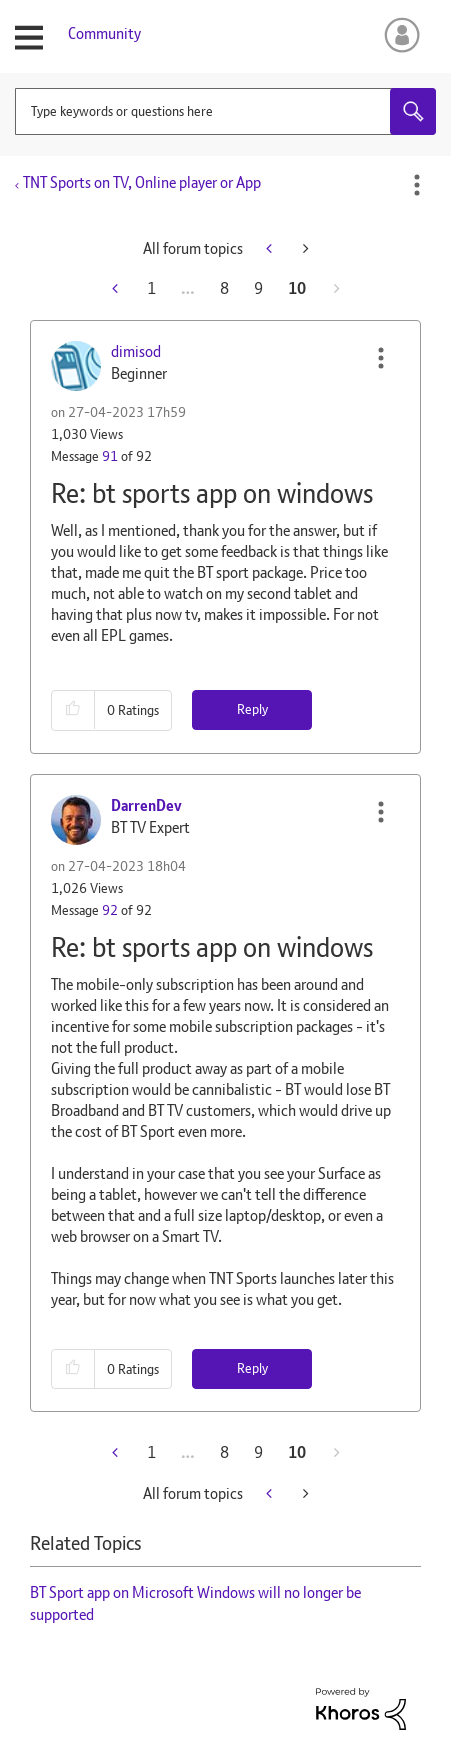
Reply (252, 709)
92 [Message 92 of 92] (110, 910)
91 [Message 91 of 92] (110, 456)
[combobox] (225, 111)
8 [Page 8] (224, 288)
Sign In (398, 35)
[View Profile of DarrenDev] (146, 805)
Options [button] (417, 185)
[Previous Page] (117, 288)
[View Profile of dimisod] (136, 351)
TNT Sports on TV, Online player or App (142, 182)
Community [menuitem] (104, 33)
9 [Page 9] (258, 288)
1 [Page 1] (151, 288)
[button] (381, 358)
